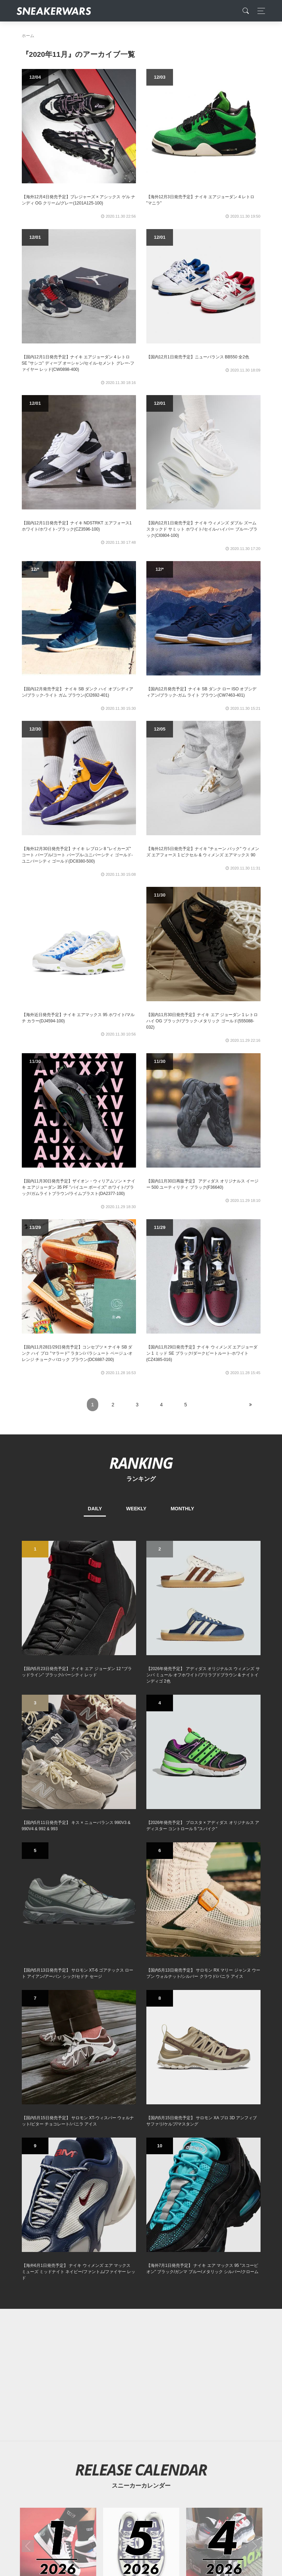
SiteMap (34, 2488)
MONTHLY (182, 1508)
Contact (87, 2488)
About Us (60, 2488)
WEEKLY (136, 1508)
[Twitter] (108, 2439)
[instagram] (152, 2439)
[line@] (174, 2439)
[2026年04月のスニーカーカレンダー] (224, 2018)
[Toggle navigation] (259, 11)
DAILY (95, 1508)
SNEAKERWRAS (206, 2488)
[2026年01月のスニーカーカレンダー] (58, 2018)
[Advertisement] (141, 1846)
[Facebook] (130, 2439)
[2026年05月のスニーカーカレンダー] (141, 2018)
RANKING (141, 1462)
